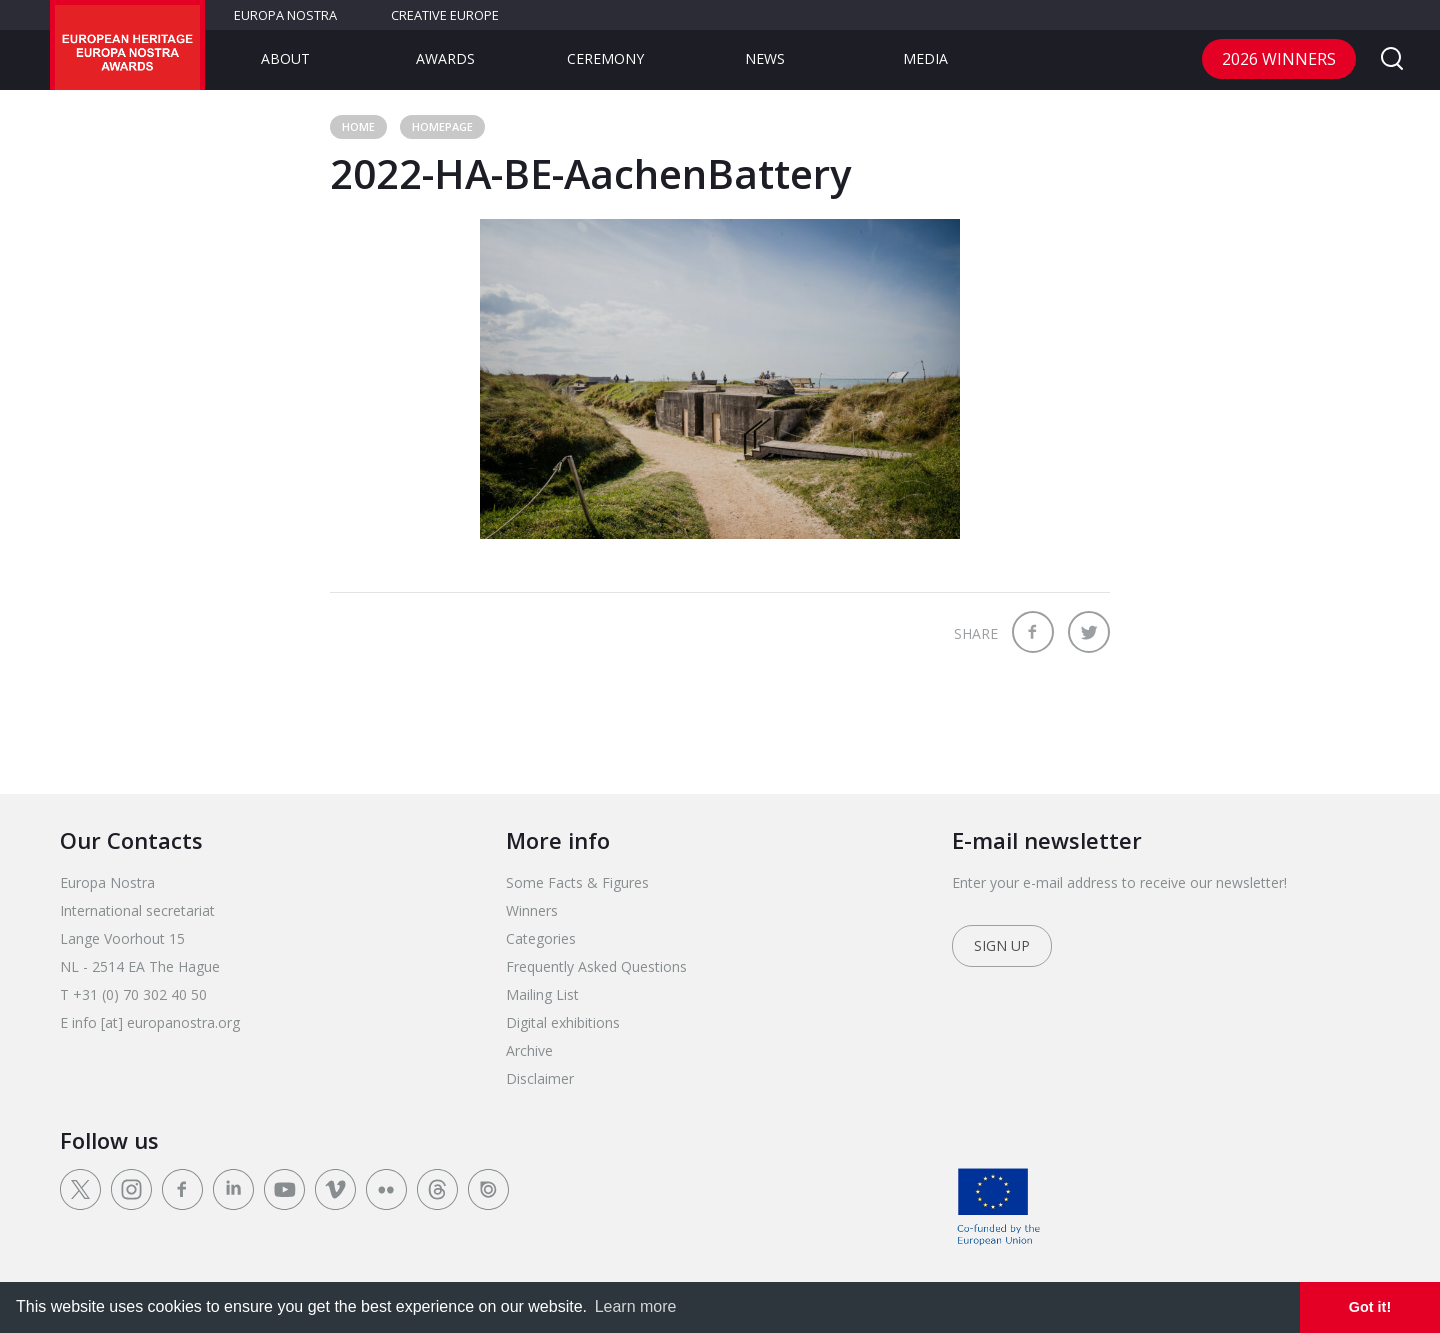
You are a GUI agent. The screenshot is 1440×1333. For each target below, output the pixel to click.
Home (358, 126)
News (765, 58)
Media (925, 58)
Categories (541, 938)
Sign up (1002, 945)
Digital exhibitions (563, 1022)
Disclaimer (540, 1078)
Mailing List (542, 994)
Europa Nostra (285, 15)
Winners (532, 910)
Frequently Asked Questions (596, 966)
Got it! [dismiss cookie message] (1370, 1307)
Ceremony (605, 58)
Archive (529, 1050)
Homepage (442, 126)
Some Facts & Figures (577, 882)
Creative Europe (445, 15)
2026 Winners (1279, 59)
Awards (445, 58)
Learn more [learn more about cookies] (636, 1306)
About (285, 58)
